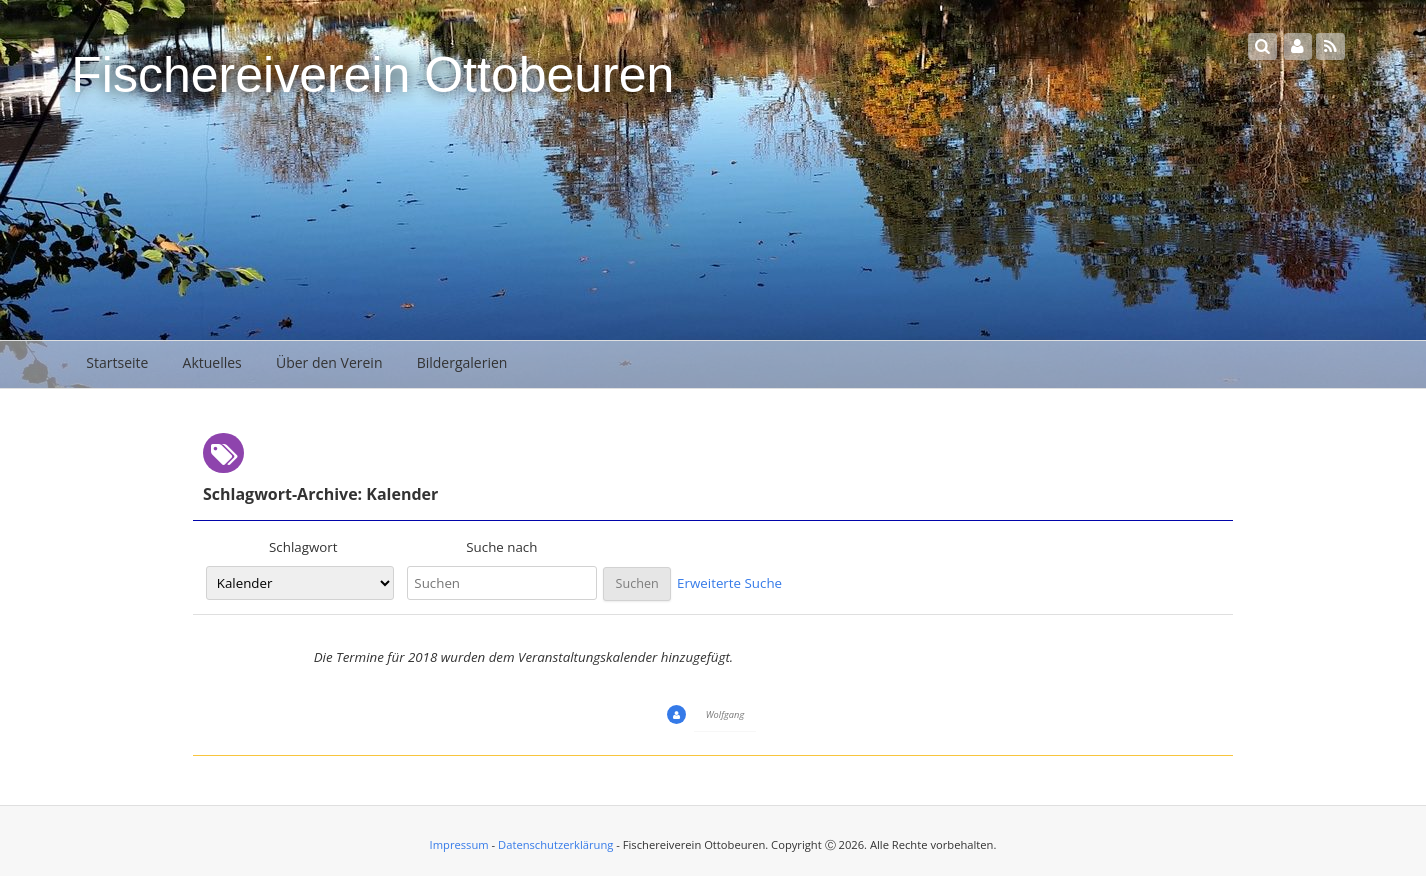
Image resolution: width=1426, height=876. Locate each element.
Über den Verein (329, 362)
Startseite (117, 362)
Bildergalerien (462, 362)
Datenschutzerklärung (555, 844)
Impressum (459, 844)
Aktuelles (212, 362)
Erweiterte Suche (729, 583)
